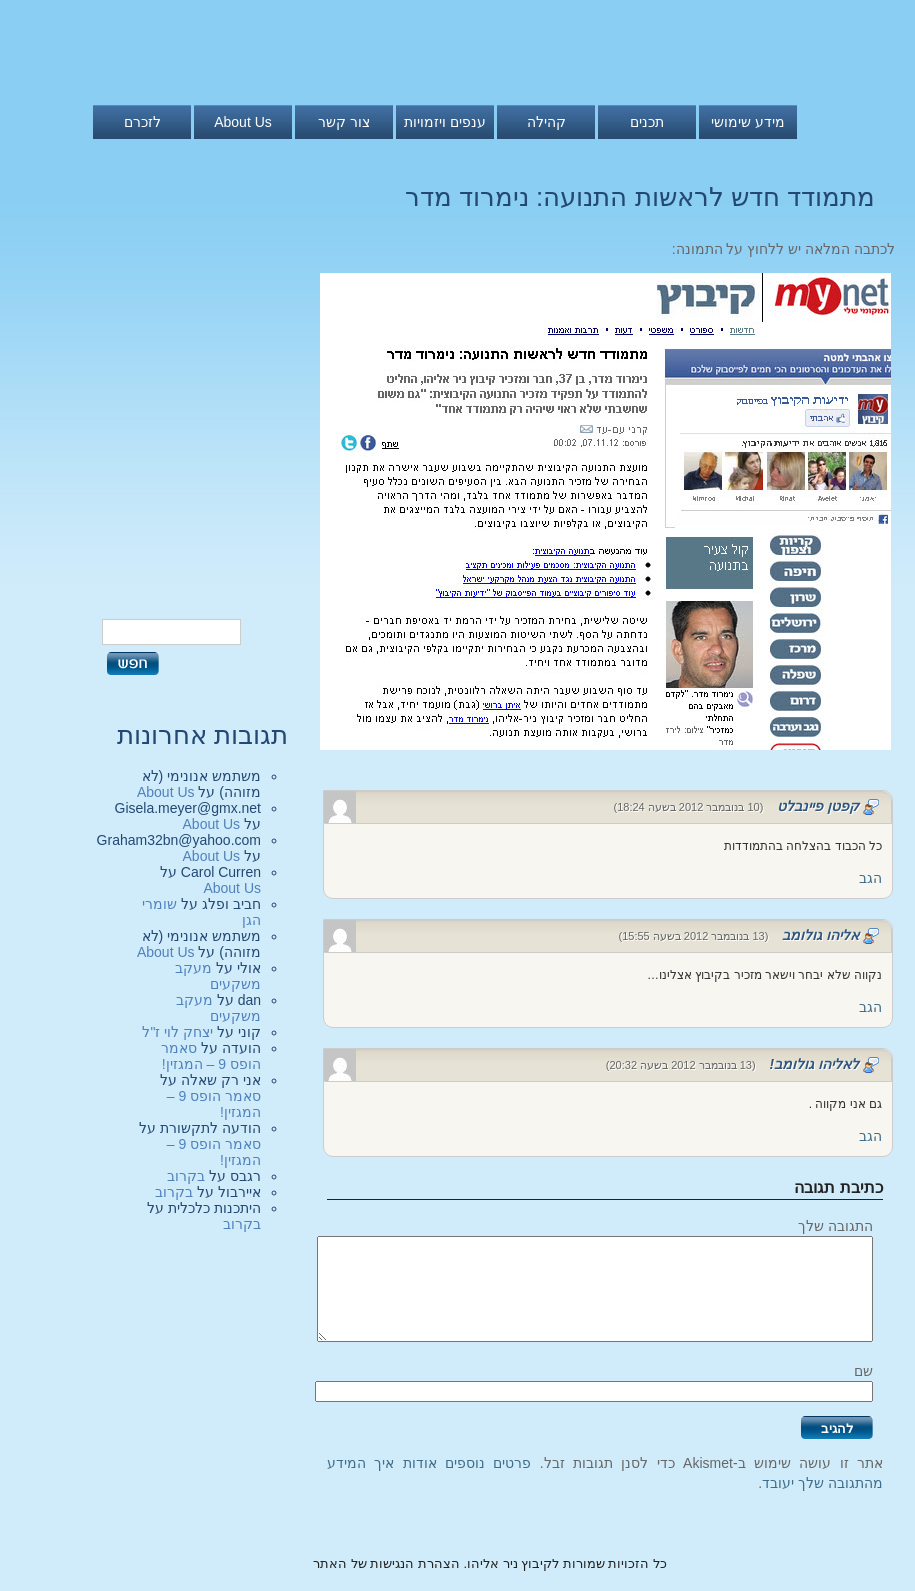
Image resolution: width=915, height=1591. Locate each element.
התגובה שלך (835, 1226)
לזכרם (142, 122)
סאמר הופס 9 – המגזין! (211, 1056)
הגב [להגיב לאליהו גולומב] (870, 1007)
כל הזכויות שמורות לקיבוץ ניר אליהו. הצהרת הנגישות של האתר (490, 1563)
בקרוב (186, 1176)
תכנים (647, 122)
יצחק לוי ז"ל (177, 1032)
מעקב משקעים (218, 976)
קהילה (546, 122)
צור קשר (344, 122)
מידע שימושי (748, 122)
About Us (243, 122)
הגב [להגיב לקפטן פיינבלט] (870, 878)
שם (863, 1371)
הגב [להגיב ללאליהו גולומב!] (870, 1136)
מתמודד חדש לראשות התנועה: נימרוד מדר (640, 197)
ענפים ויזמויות (445, 122)
